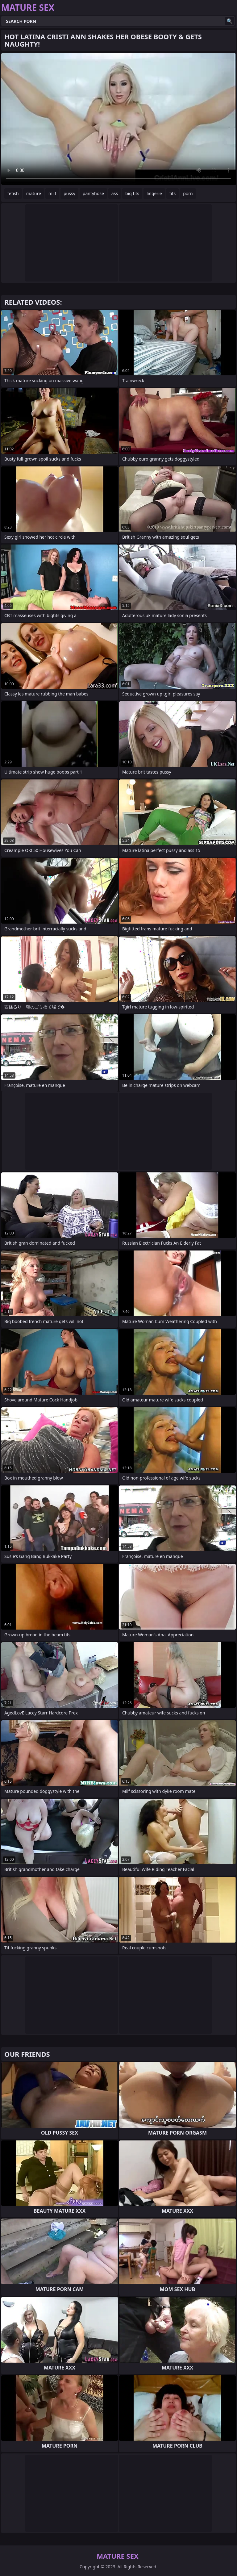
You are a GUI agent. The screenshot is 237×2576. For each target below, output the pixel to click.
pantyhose (93, 193)
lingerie (154, 193)
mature (33, 193)
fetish (13, 193)
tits (172, 193)
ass (114, 193)
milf (52, 193)
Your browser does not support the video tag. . (118, 119)
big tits (132, 193)
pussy (69, 193)
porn (188, 193)
